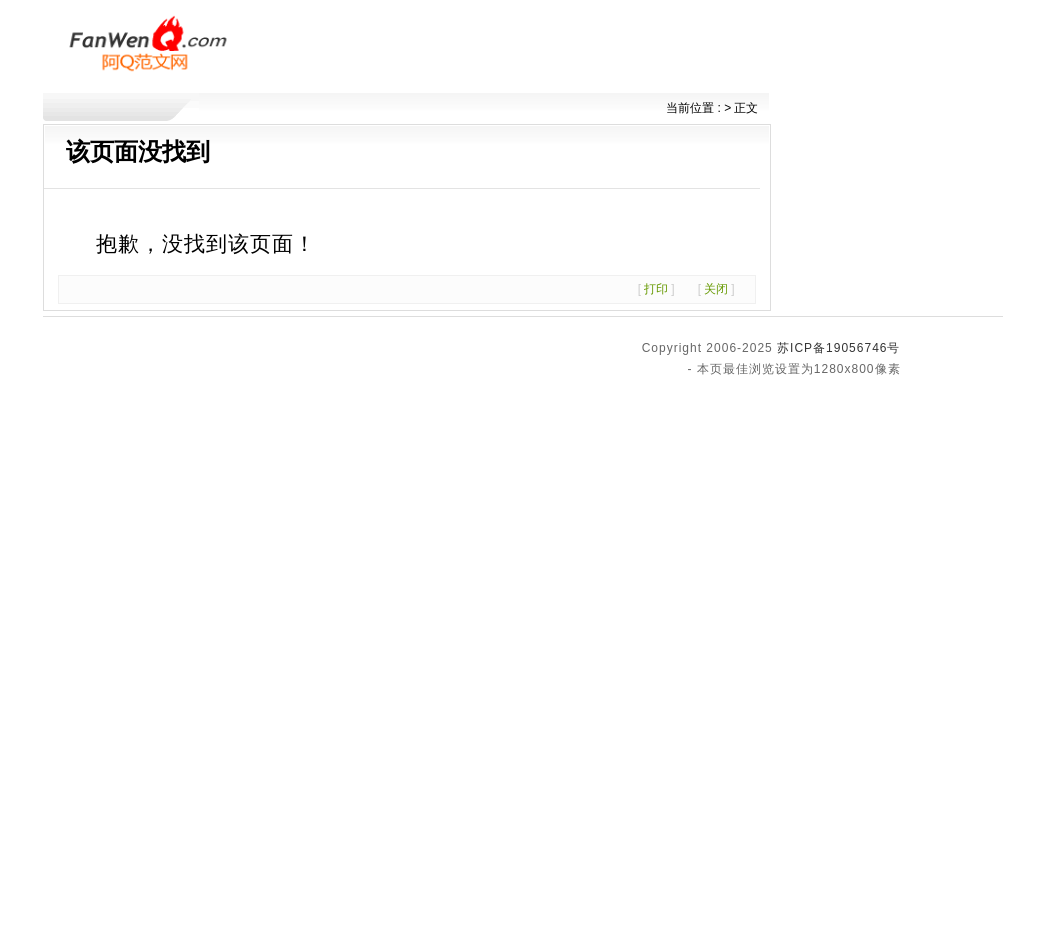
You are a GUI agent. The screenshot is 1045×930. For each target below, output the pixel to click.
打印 (656, 289)
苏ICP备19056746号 (838, 348)
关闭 (716, 289)
